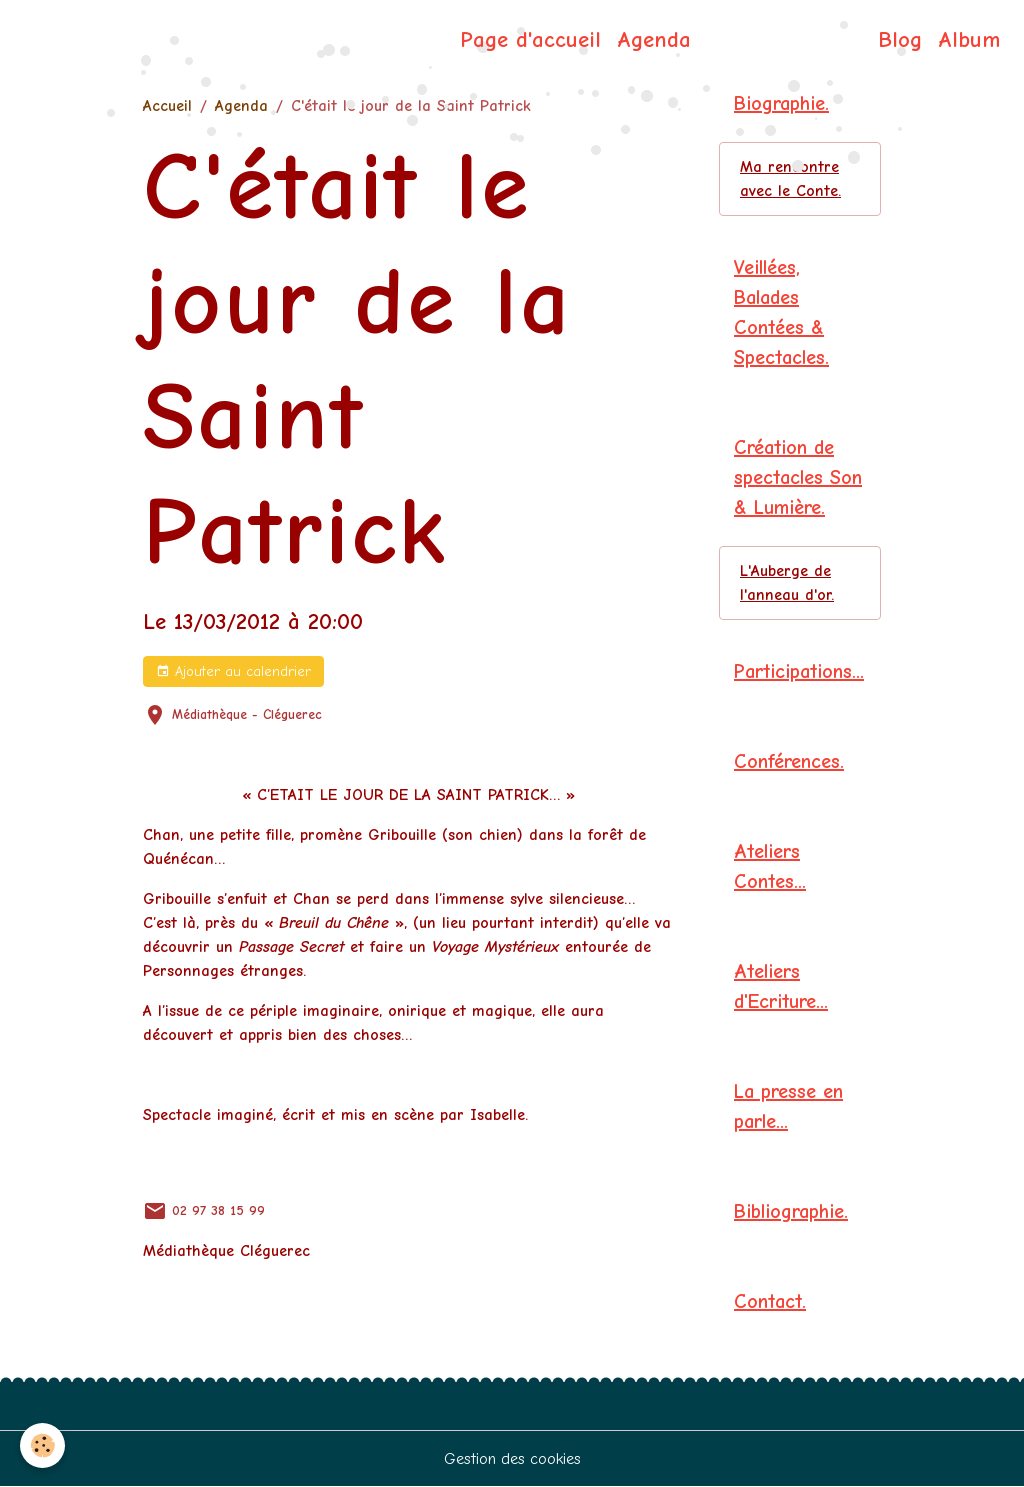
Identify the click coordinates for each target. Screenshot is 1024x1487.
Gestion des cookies (512, 1459)
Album (969, 40)
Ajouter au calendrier (233, 672)
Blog (900, 40)
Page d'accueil (530, 40)
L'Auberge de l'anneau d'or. (787, 583)
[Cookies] (42, 1445)
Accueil (167, 106)
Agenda (654, 40)
